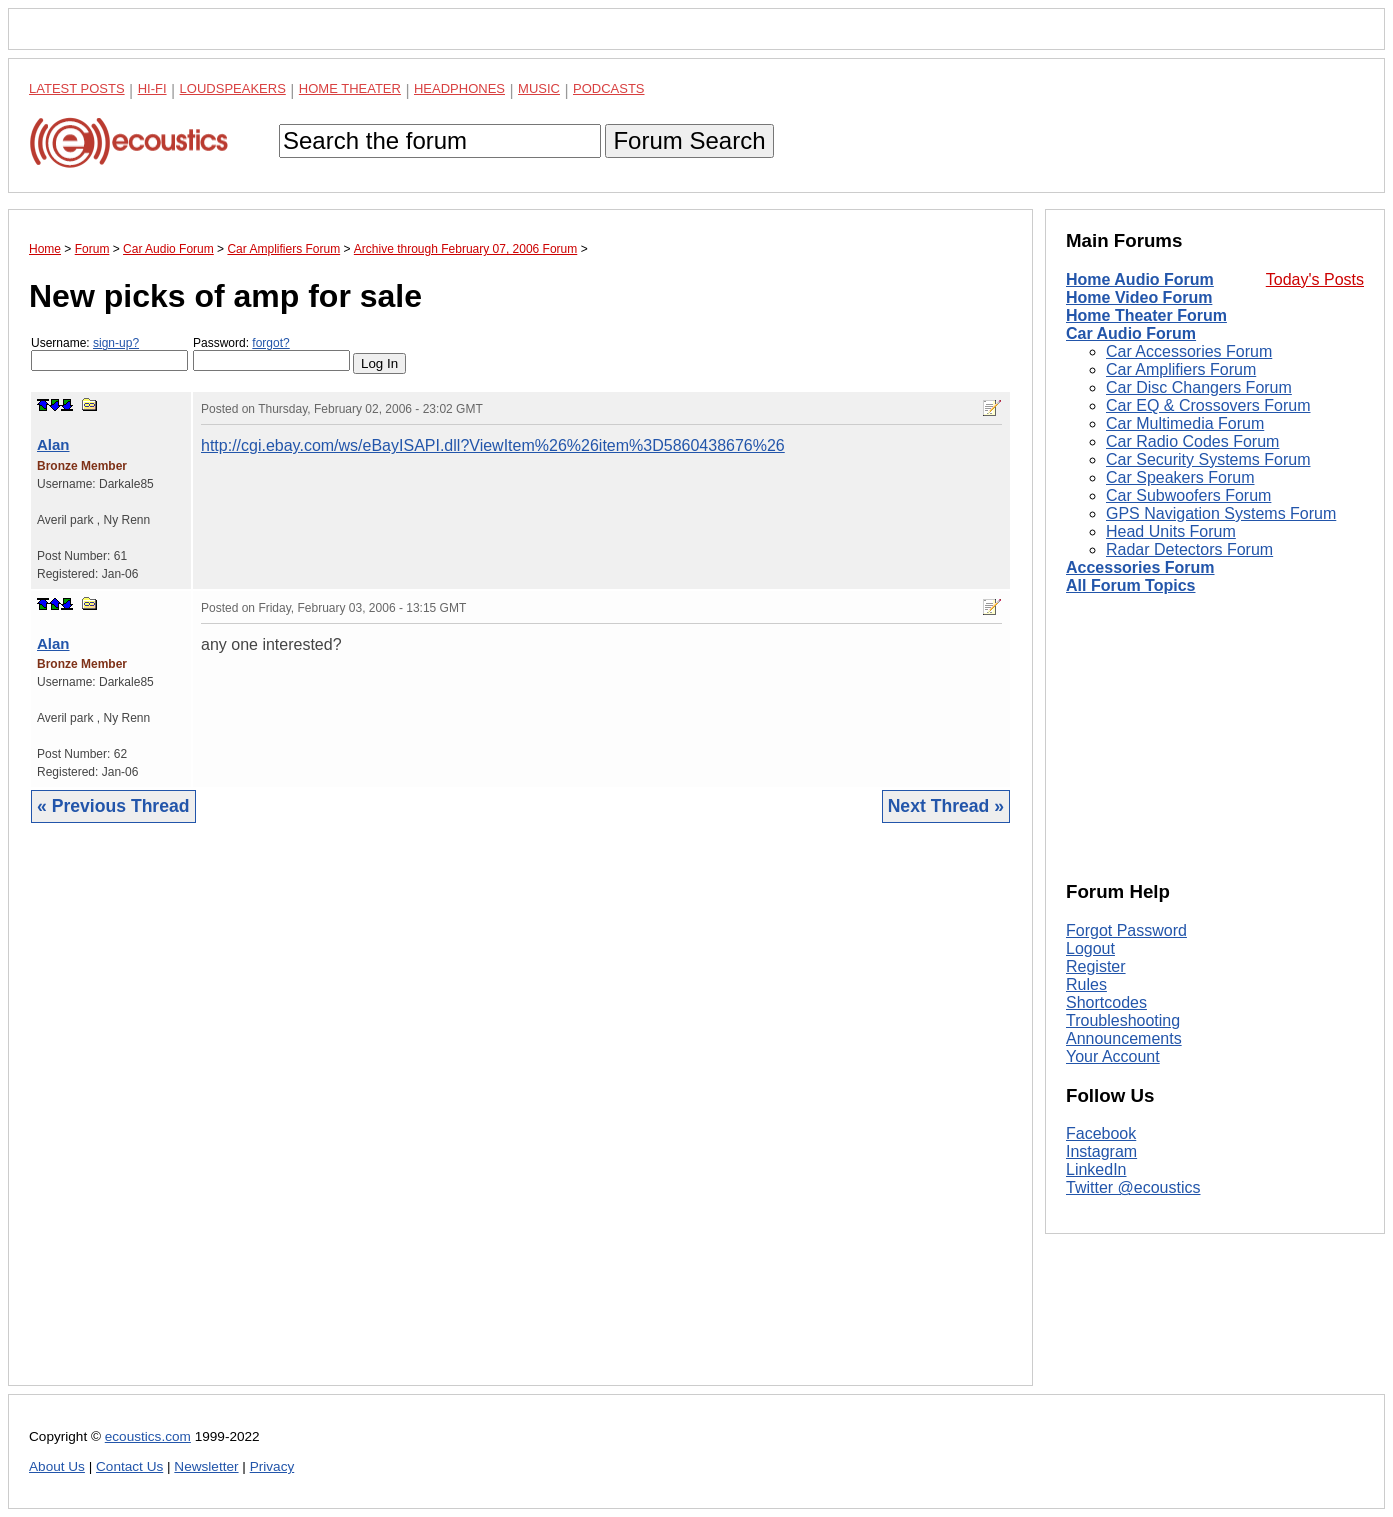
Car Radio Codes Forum (1192, 441)
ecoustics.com (148, 1436)
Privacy (272, 1466)
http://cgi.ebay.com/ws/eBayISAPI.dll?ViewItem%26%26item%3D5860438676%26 (493, 445)
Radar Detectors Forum (1189, 549)
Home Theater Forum (1146, 315)
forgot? (270, 343)
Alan (53, 444)
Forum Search (689, 140)
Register (1096, 966)
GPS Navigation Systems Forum (1221, 513)
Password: (271, 353)
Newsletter (206, 1466)
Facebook (1101, 1133)
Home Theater (350, 88)
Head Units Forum (1171, 531)
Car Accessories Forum (1189, 351)
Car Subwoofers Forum (1188, 495)
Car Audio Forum (1131, 333)
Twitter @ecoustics (1133, 1187)
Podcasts (609, 88)
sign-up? (116, 343)
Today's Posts (1315, 279)
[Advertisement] (520, 1119)
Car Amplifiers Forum (1181, 369)
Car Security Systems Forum (1208, 459)
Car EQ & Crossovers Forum (1208, 405)
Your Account (1113, 1056)
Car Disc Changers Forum (1199, 387)
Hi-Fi (152, 88)
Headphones (459, 88)
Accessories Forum (1140, 567)
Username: (109, 353)
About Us (57, 1466)
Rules (1086, 984)
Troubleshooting (1123, 1020)
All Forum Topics (1130, 585)
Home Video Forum (1139, 297)
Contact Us (129, 1466)
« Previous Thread (113, 806)
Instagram (1101, 1151)
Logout (1090, 948)
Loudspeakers (233, 88)
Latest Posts (77, 88)
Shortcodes (1106, 1002)
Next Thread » (946, 806)
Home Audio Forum (1140, 279)
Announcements (1124, 1038)
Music (539, 88)
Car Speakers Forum (1180, 477)
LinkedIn (1096, 1169)
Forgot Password (1126, 930)
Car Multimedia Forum (1185, 423)
